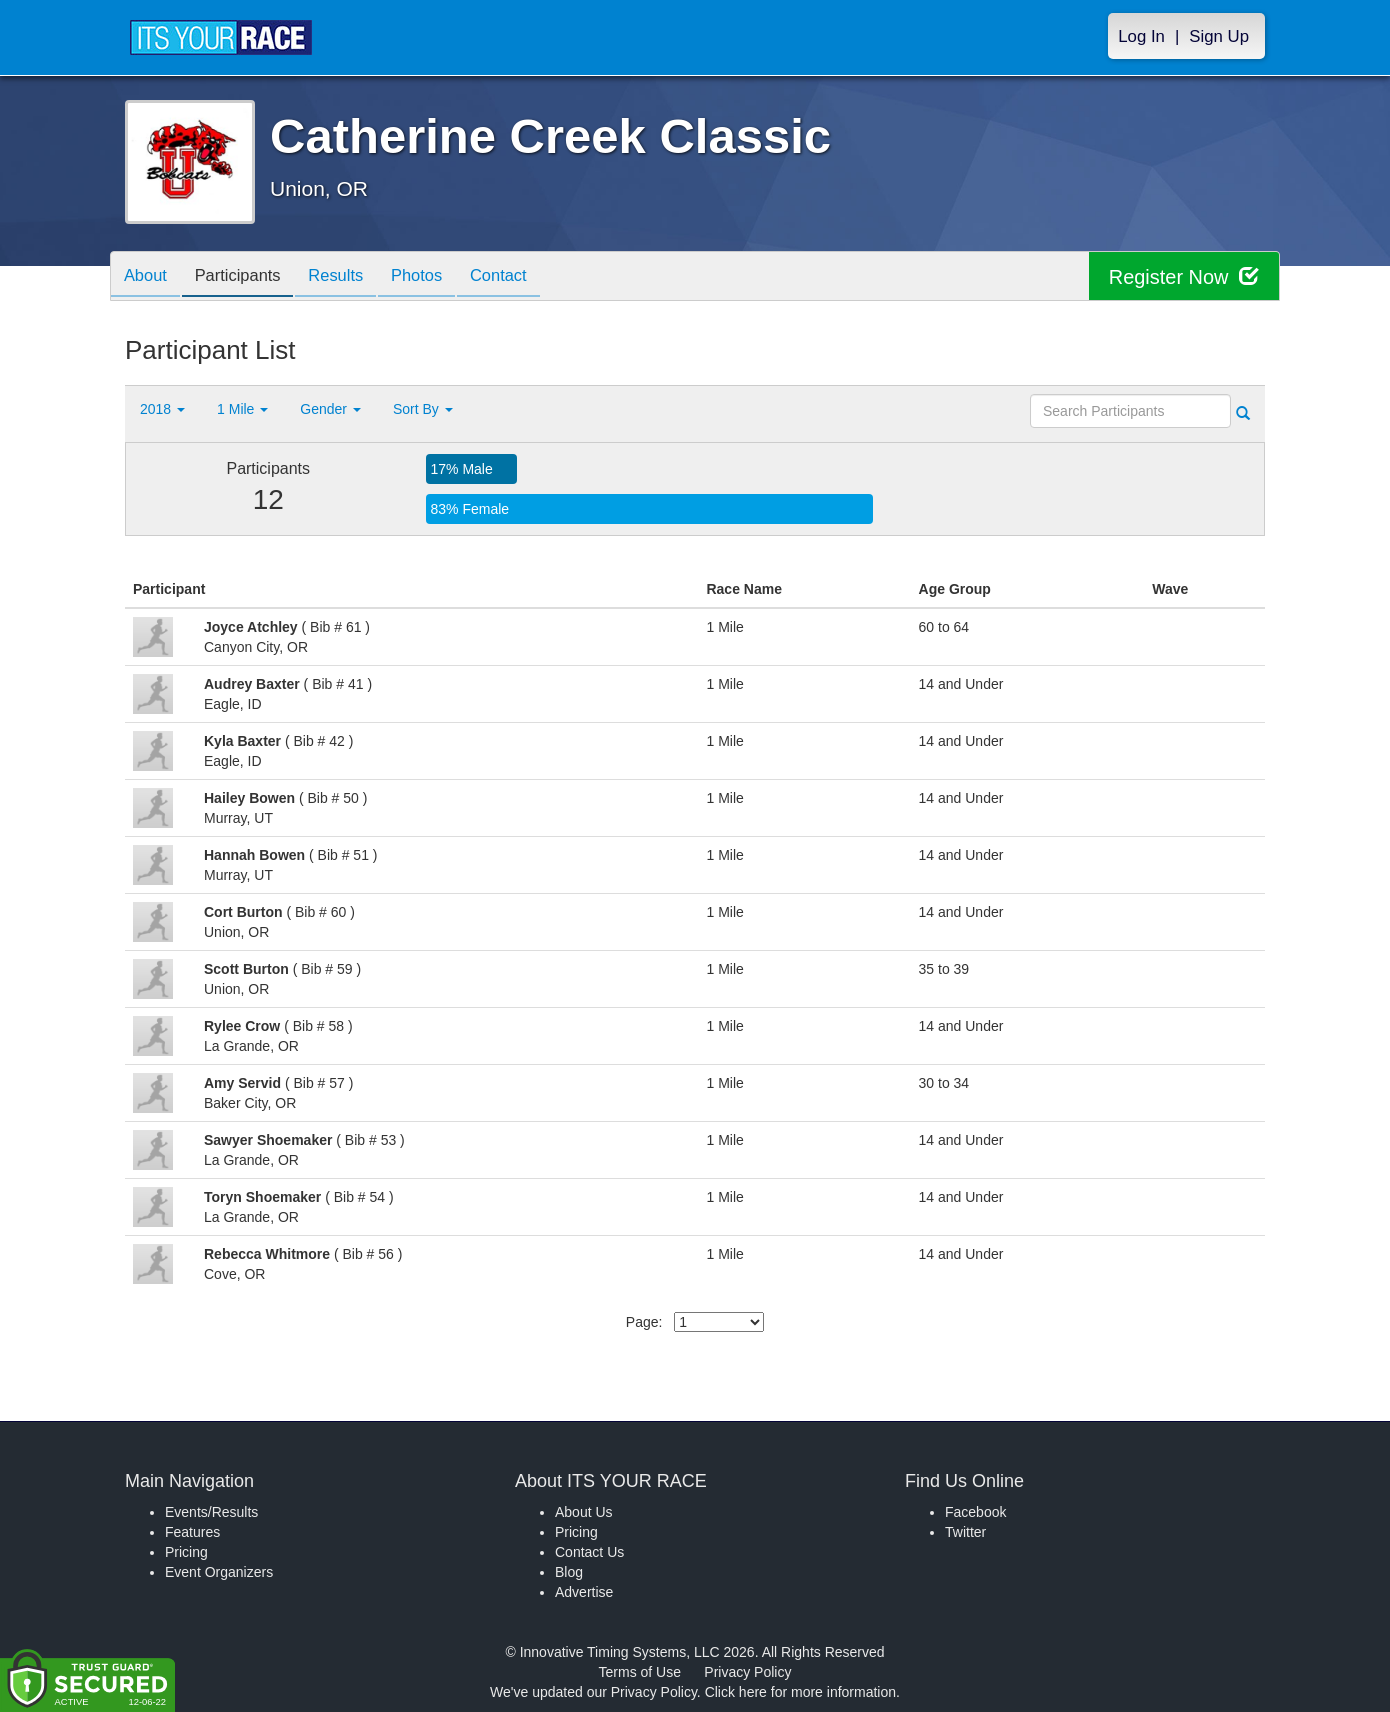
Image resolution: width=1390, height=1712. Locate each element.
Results (350, 277)
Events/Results (211, 1512)
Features (192, 1532)
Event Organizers (219, 1572)
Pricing (186, 1552)
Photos (436, 277)
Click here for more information (800, 1692)
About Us (584, 1512)
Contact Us (589, 1552)
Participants (246, 277)
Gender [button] (330, 409)
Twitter (965, 1532)
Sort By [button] (423, 409)
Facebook (975, 1512)
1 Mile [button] (242, 409)
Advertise (584, 1592)
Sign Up (1219, 36)
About (148, 277)
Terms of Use (640, 1672)
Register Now (1183, 276)
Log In (1141, 36)
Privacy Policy (747, 1672)
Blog (569, 1572)
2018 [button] (162, 409)
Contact (523, 277)
